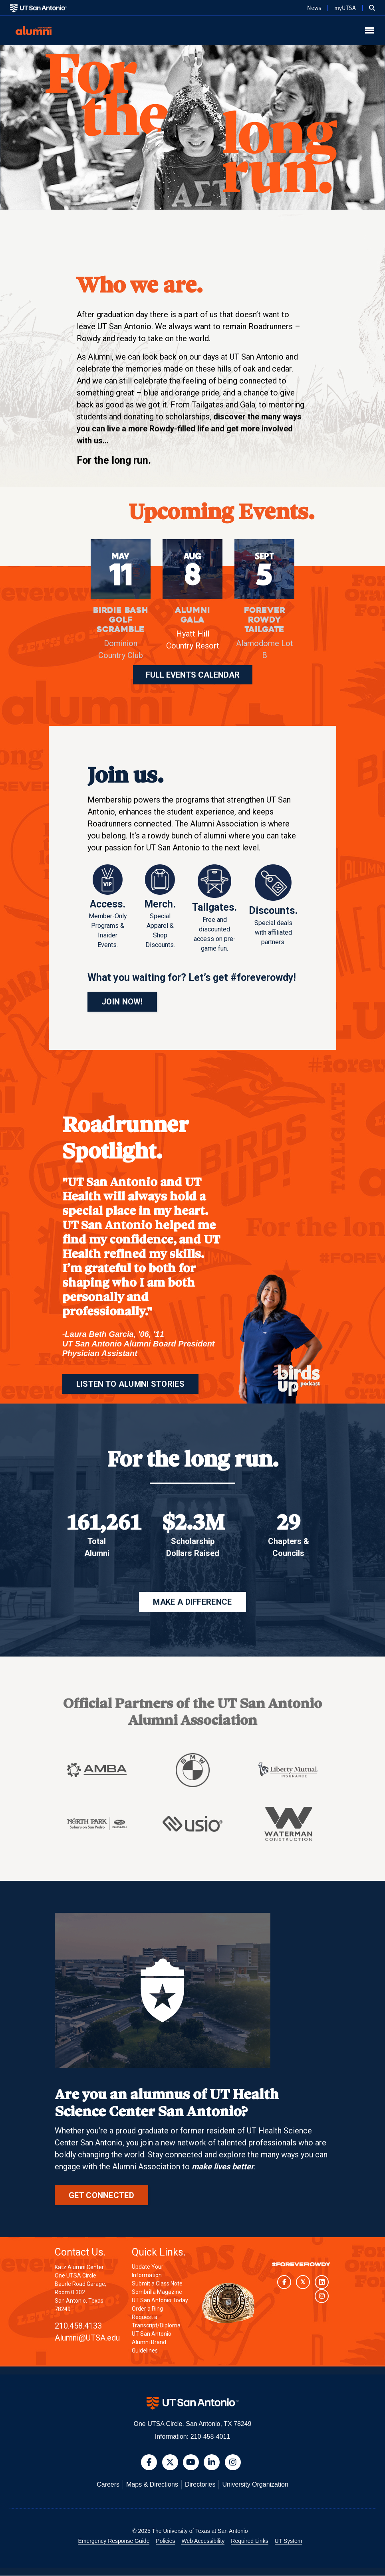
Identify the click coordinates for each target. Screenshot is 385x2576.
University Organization (255, 2484)
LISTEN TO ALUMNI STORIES (130, 1384)
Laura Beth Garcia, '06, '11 (114, 1334)
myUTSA (345, 8)
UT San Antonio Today (160, 2300)
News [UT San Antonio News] (314, 8)
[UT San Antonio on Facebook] (284, 2282)
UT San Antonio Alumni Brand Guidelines (151, 2342)
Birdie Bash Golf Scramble (120, 620)
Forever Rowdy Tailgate (264, 620)
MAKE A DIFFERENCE (192, 1602)
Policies (165, 2541)
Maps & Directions (152, 2484)
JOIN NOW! (122, 1001)
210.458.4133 (78, 2326)
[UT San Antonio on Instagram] (322, 2296)
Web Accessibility (202, 2541)
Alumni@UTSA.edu (87, 2338)
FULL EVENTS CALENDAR (193, 675)
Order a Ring (147, 2309)
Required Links (249, 2541)
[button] (372, 8)
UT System (288, 2541)
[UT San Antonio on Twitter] (303, 2282)
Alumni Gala (192, 615)
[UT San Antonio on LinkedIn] (322, 2282)
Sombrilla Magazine (157, 2292)
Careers (108, 2484)
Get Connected (101, 2195)
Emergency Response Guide (113, 2541)
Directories (200, 2484)
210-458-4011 (210, 2437)
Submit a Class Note (157, 2284)
